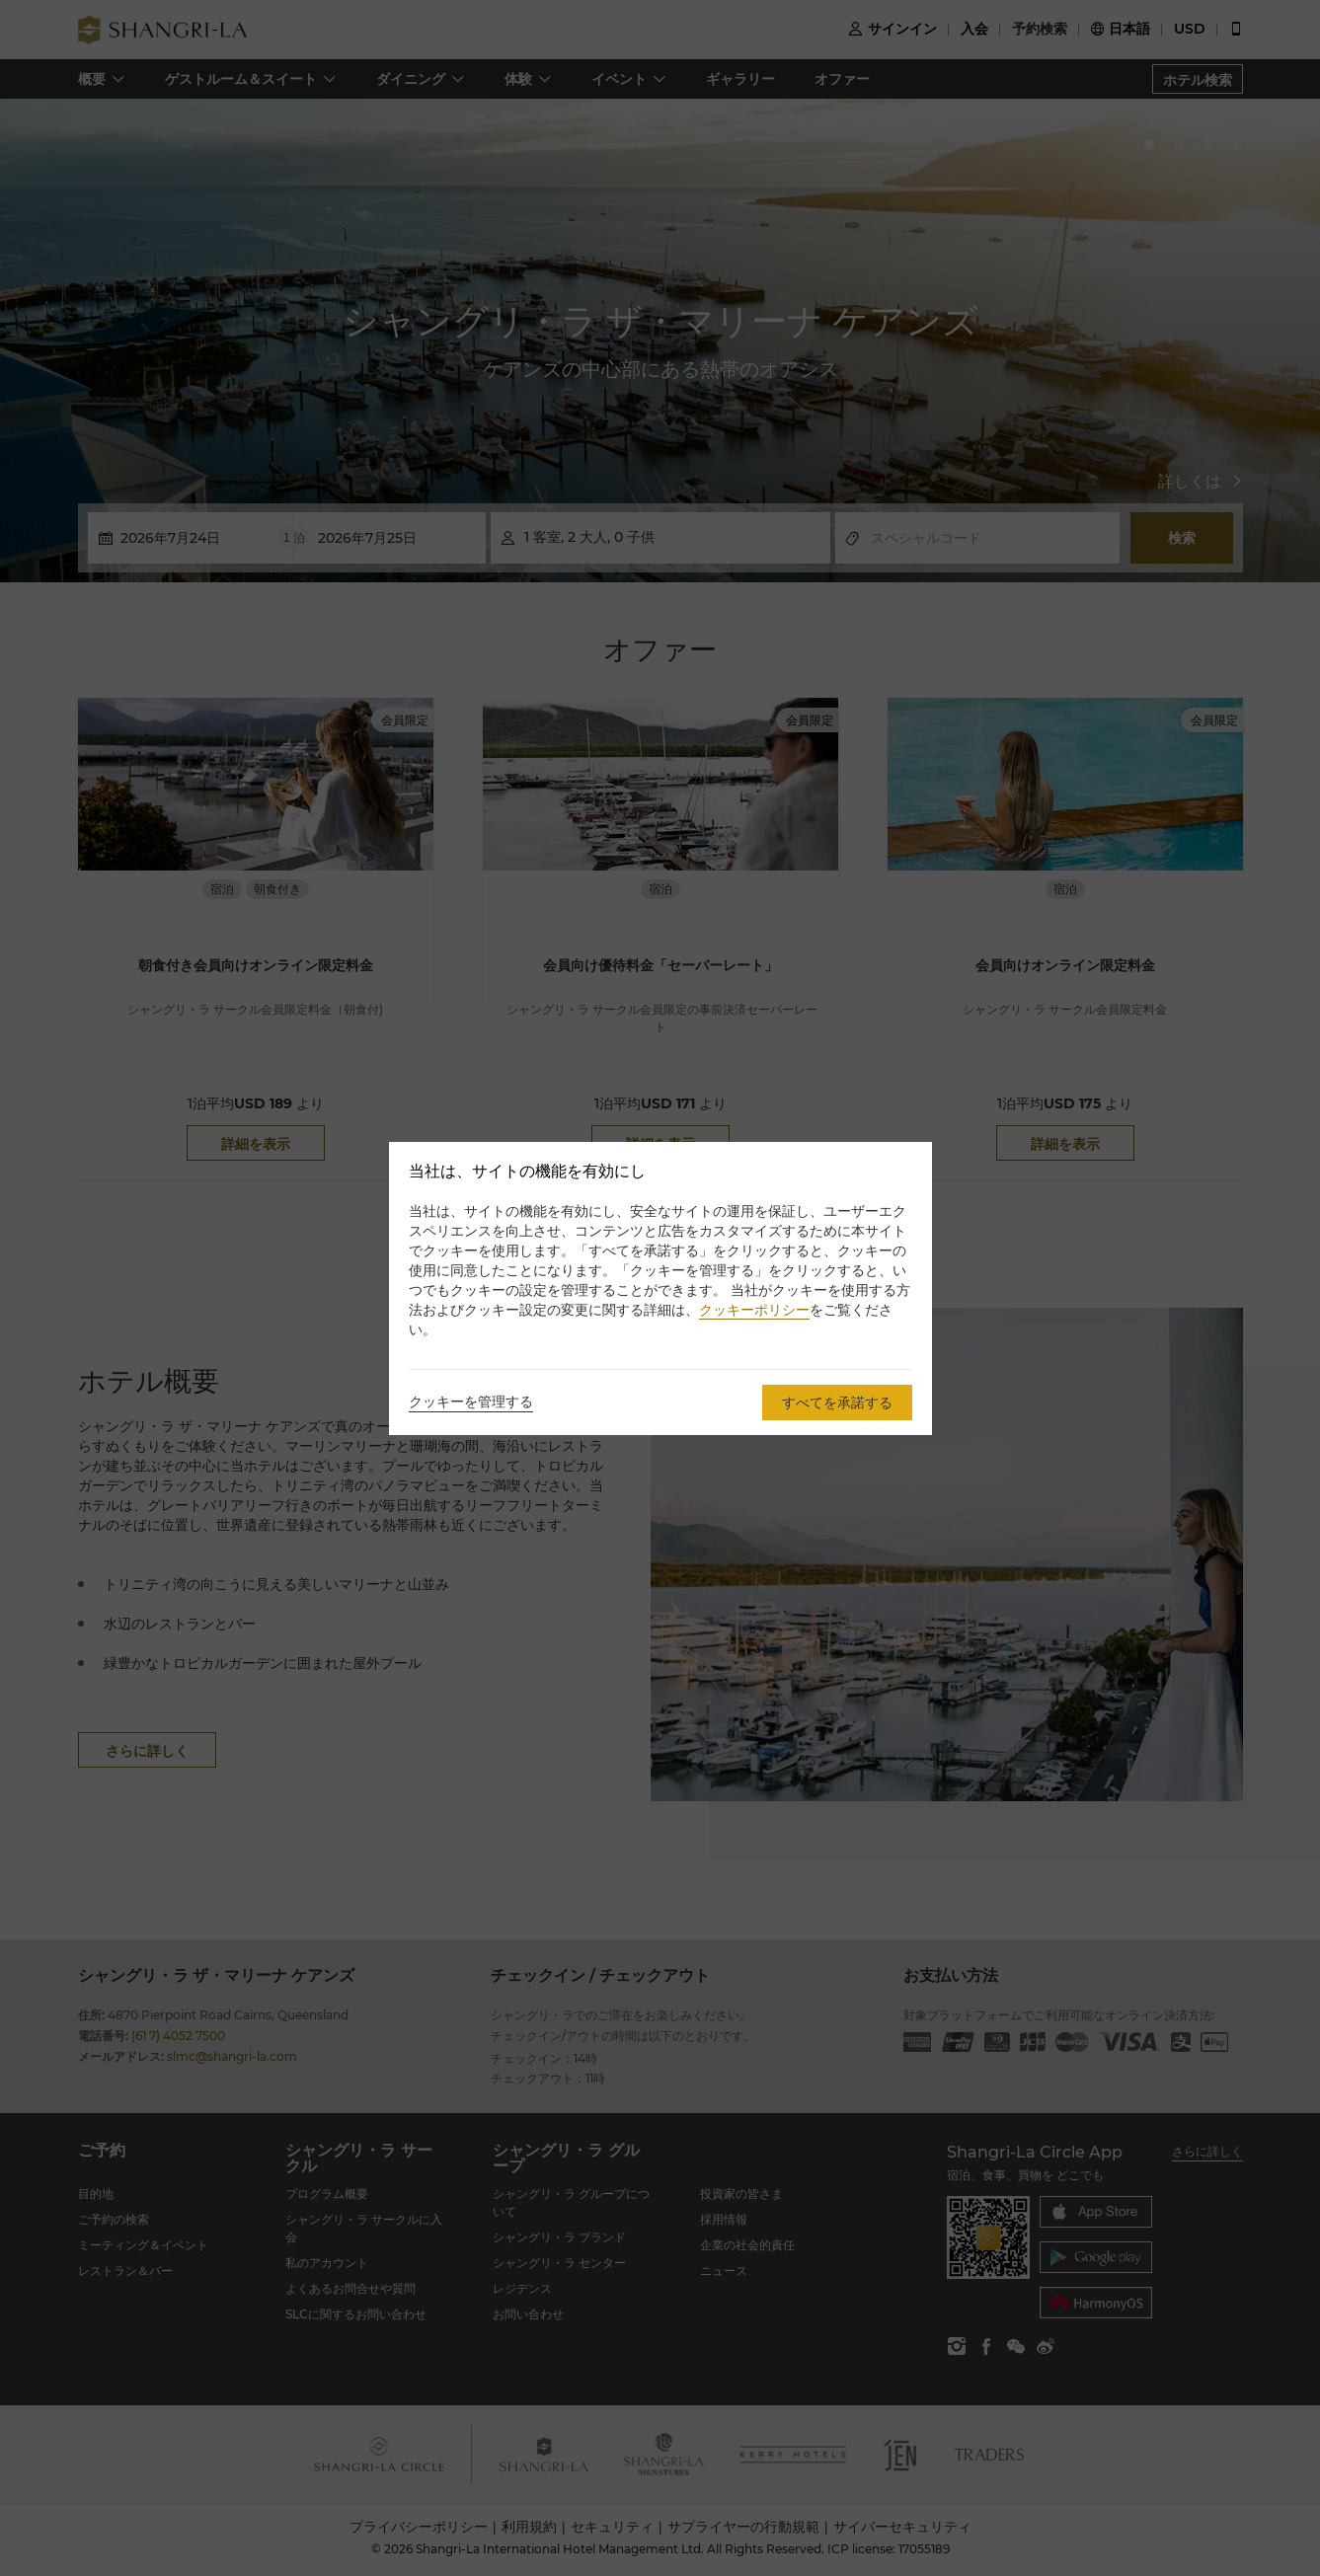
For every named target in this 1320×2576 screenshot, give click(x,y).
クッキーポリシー (754, 1310)
